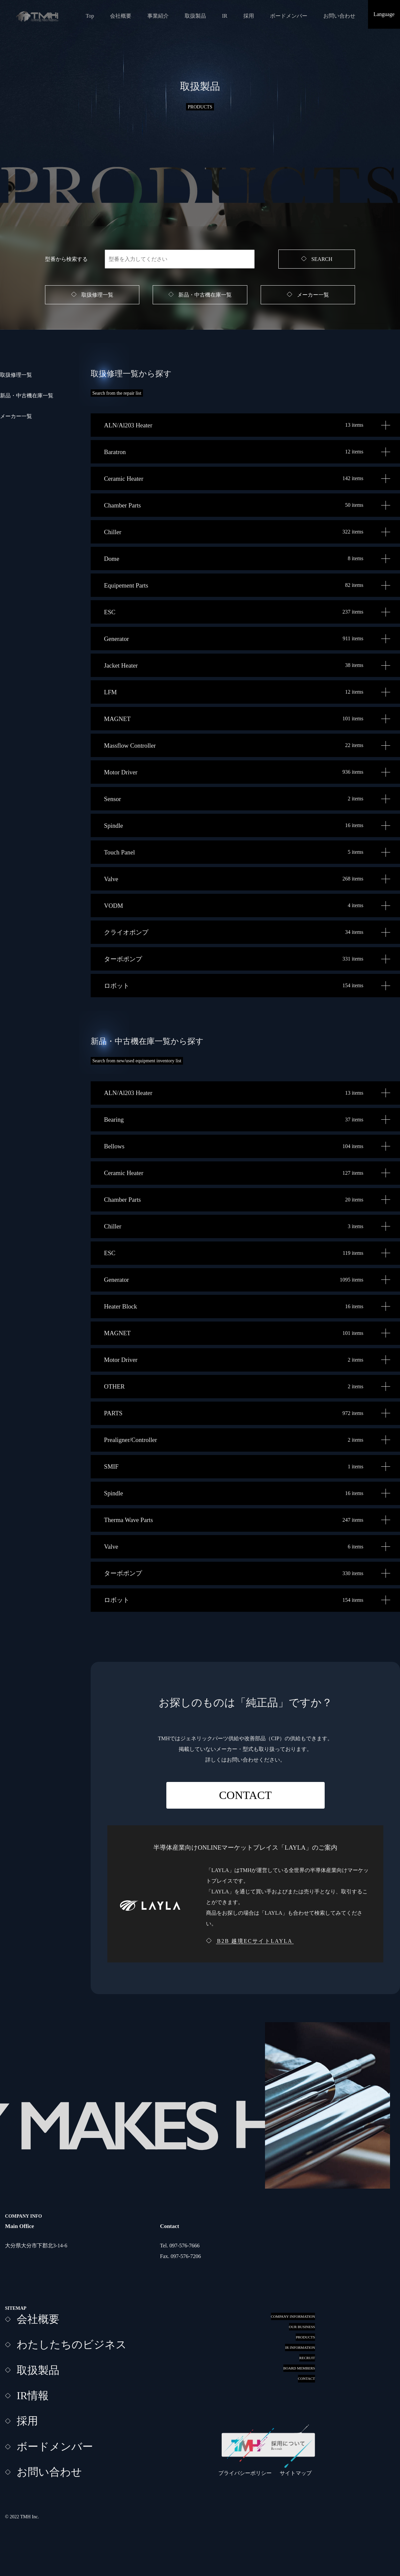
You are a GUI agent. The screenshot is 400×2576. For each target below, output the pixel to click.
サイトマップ (296, 2473)
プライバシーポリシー (245, 2473)
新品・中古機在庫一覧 (205, 295)
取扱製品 (195, 16)
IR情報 (33, 2395)
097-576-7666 (184, 2245)
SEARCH (321, 259)
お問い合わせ (339, 16)
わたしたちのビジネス (72, 2344)
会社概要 (120, 16)
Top (90, 16)
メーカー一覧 (313, 295)
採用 (248, 16)
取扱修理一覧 (97, 295)
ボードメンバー (288, 16)
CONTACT (245, 1795)
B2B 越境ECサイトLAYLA (255, 1941)
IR (224, 16)
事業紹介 (158, 16)
